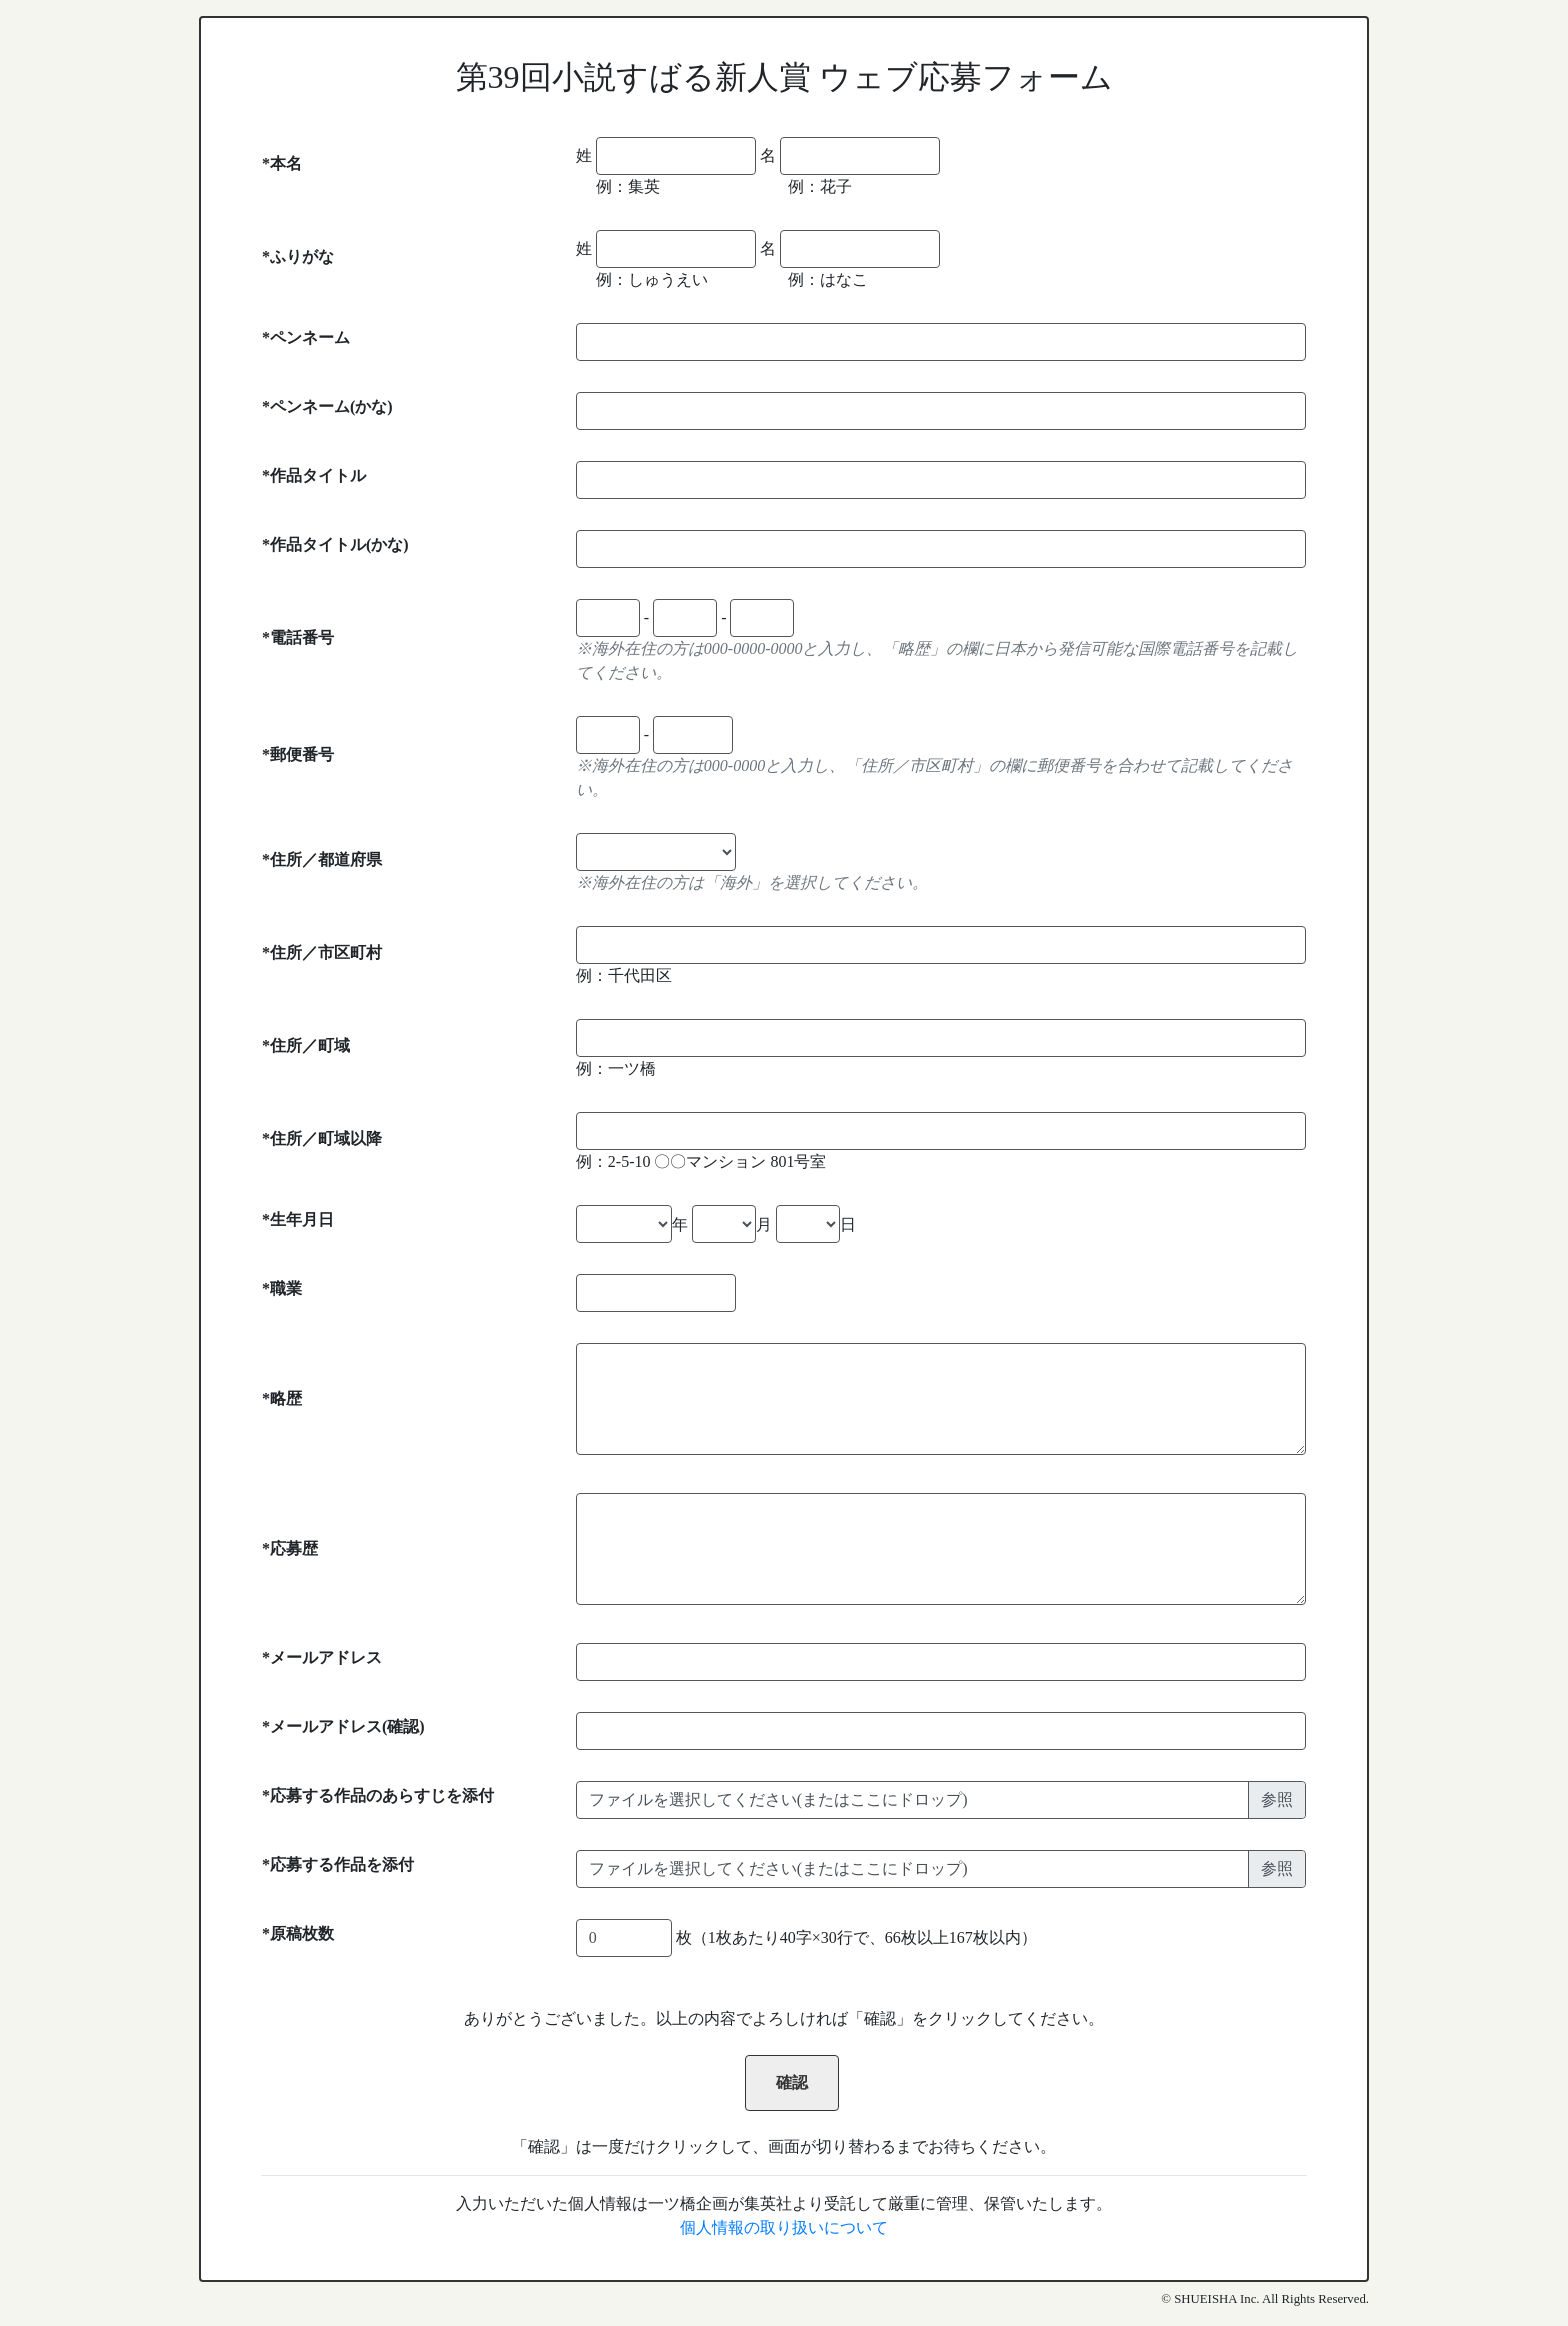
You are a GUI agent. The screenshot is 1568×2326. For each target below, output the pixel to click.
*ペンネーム (306, 337)
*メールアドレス (322, 1657)
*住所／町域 (306, 1045)
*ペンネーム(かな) (327, 406)
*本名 (282, 163)
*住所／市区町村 (322, 952)
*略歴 (282, 1398)
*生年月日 (298, 1219)
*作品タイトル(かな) (335, 544)
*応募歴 (290, 1548)
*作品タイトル (314, 475)
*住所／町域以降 (322, 1138)
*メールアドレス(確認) (343, 1726)
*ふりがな (298, 256)
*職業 (282, 1288)
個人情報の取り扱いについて (784, 2227)
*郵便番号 (298, 754)
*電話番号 (298, 637)
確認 (792, 2082)
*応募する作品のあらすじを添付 (378, 1795)
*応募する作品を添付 (338, 1864)
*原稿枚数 (298, 1933)
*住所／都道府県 (322, 859)
